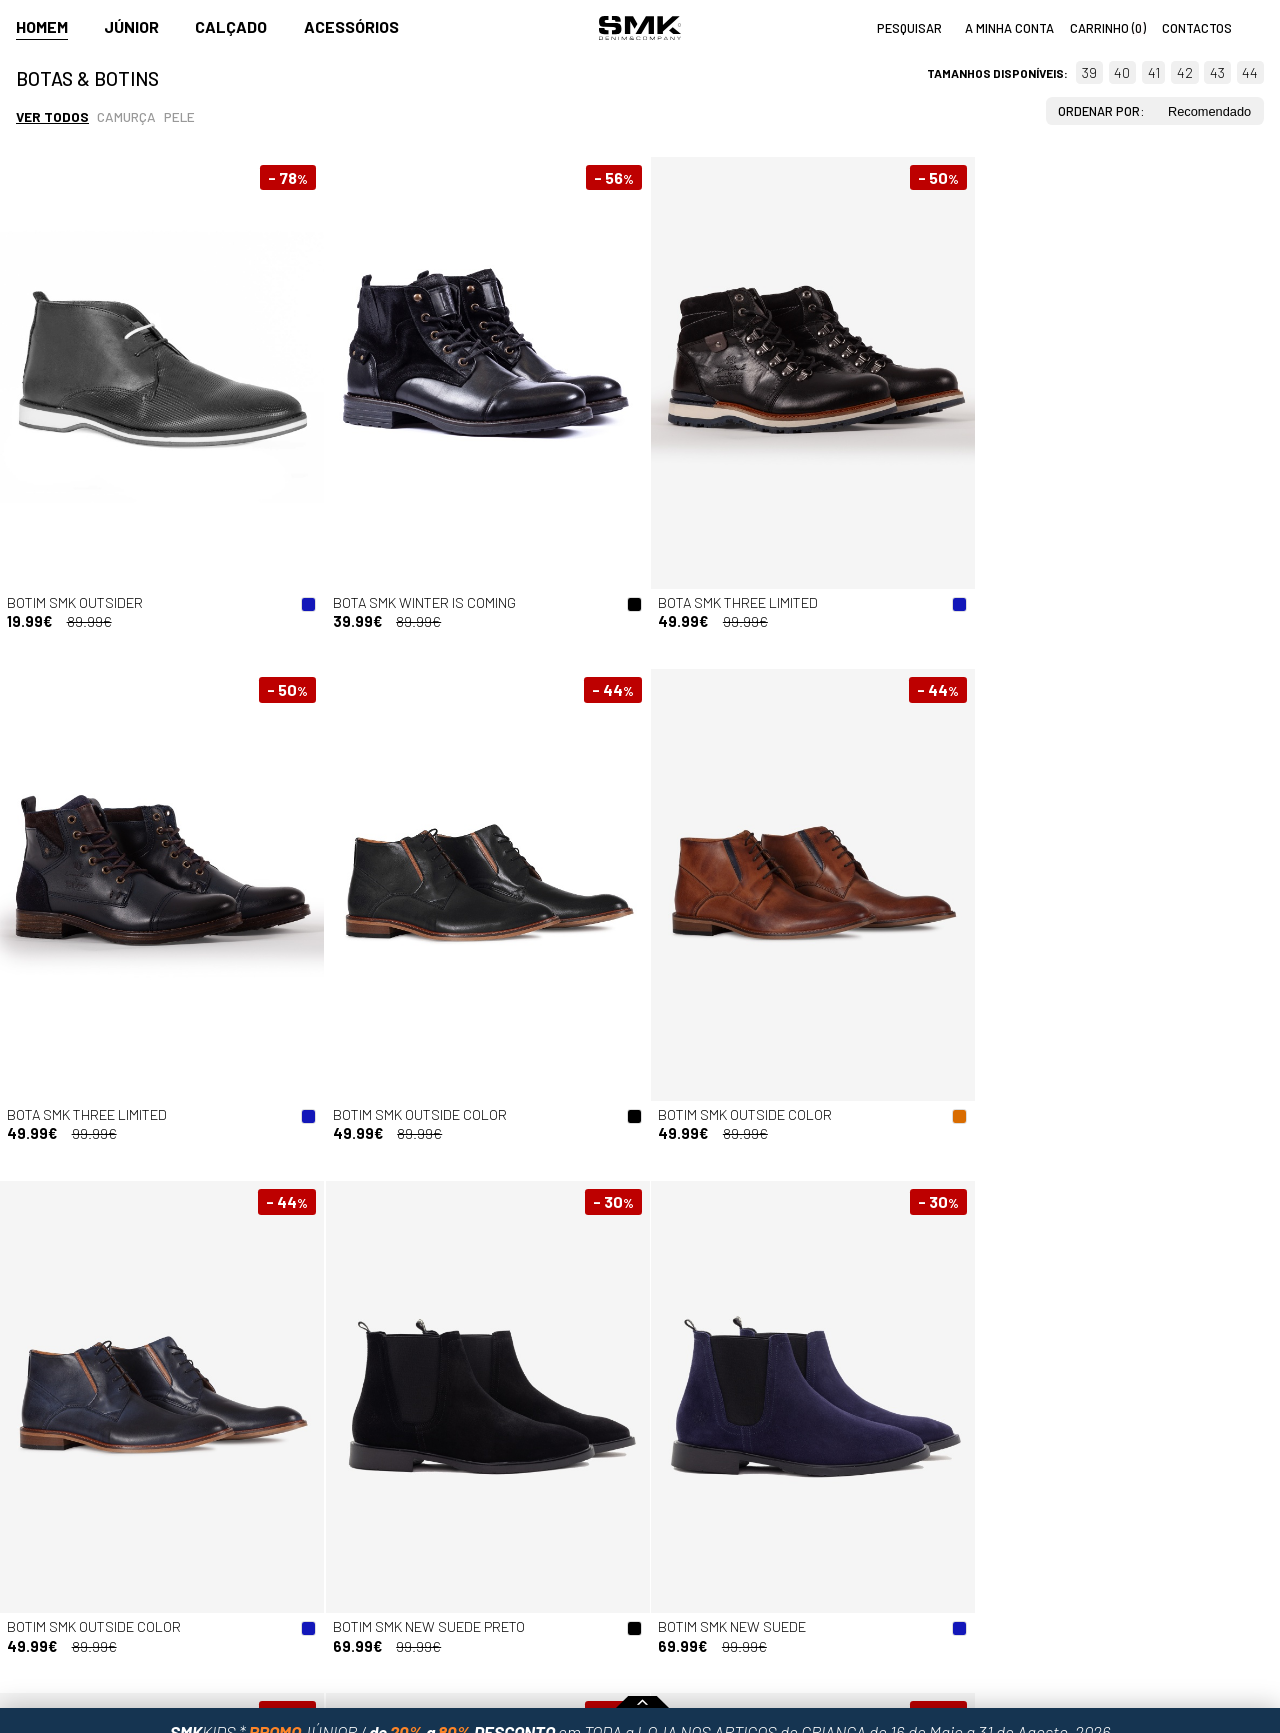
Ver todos (52, 116)
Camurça (126, 116)
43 (1217, 72)
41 (1154, 72)
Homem (42, 26)
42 (1185, 72)
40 (1122, 72)
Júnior (131, 26)
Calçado (231, 26)
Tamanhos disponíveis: (997, 73)
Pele (179, 116)
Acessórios (351, 26)
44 (1250, 72)
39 (1089, 72)
